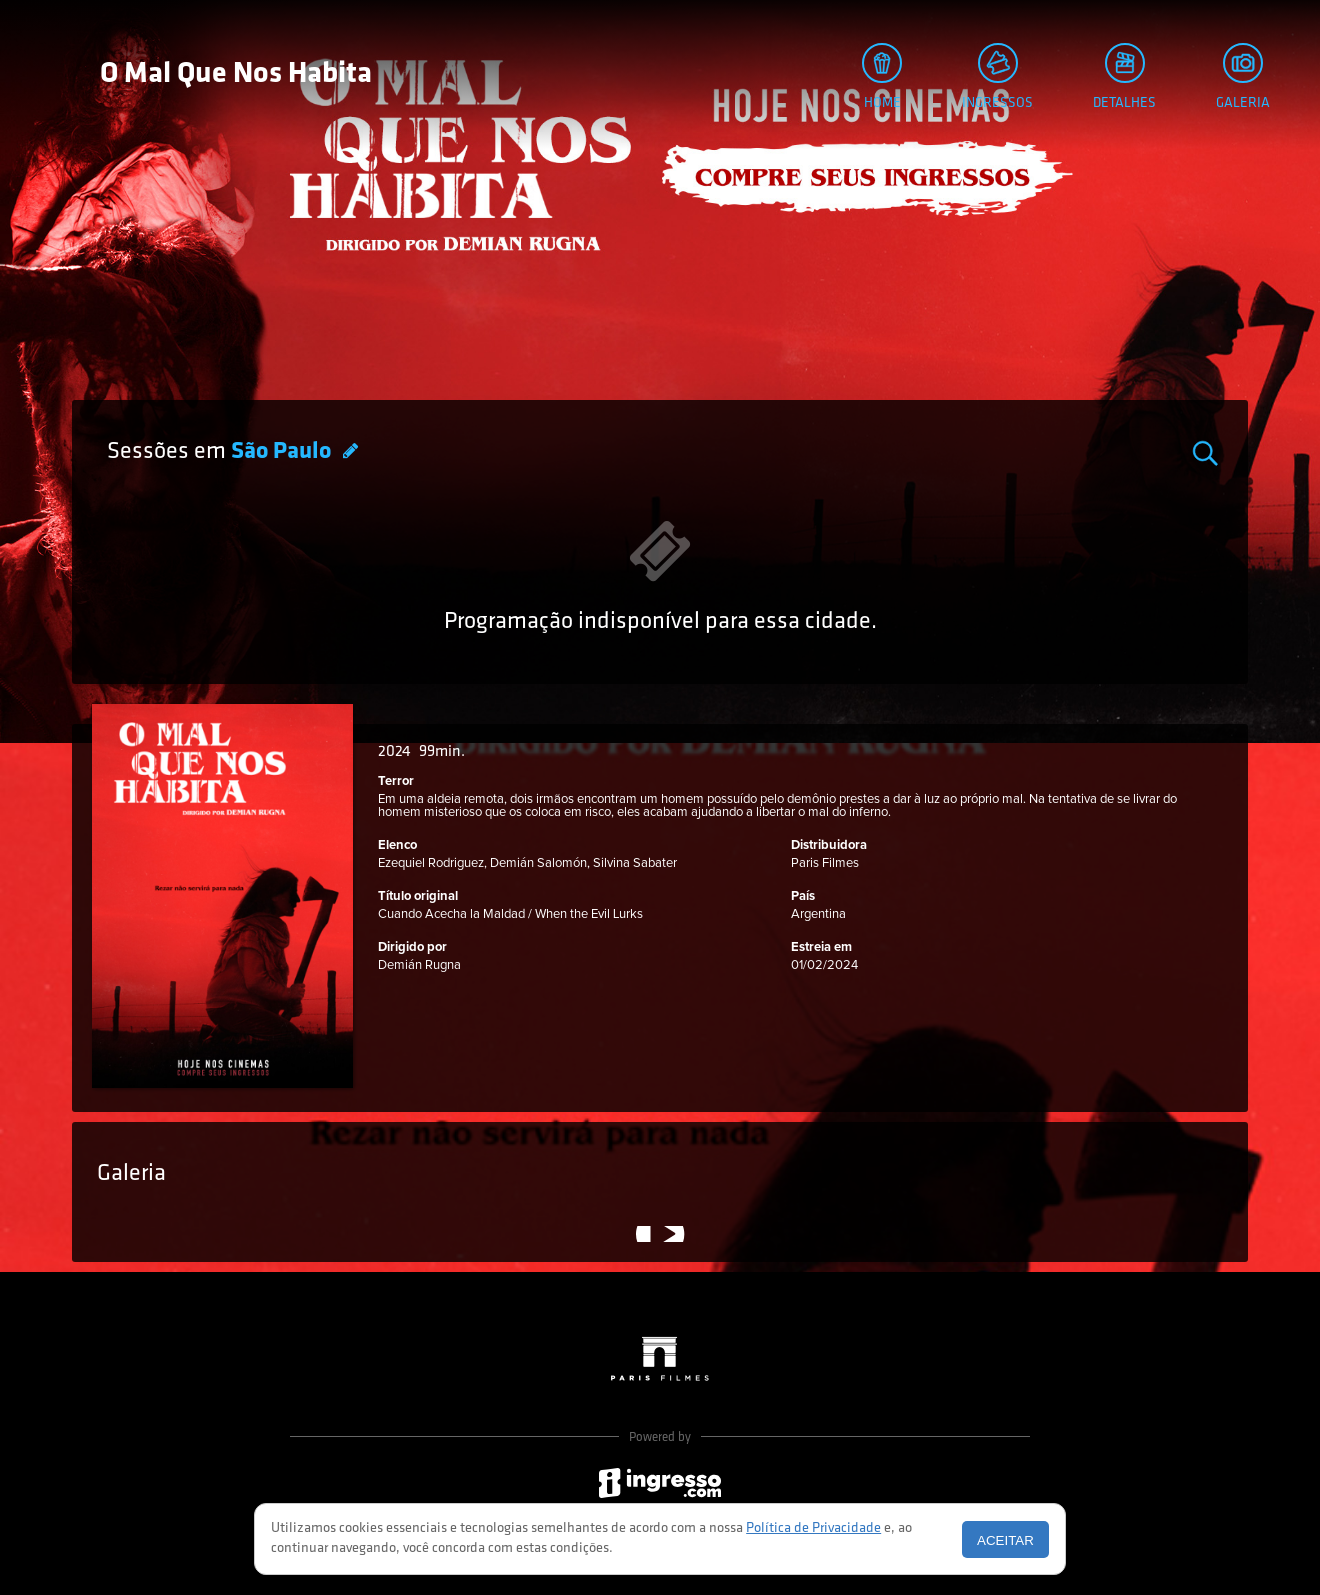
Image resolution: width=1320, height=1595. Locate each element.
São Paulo (283, 452)
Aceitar (1005, 1540)
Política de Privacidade (813, 1528)
